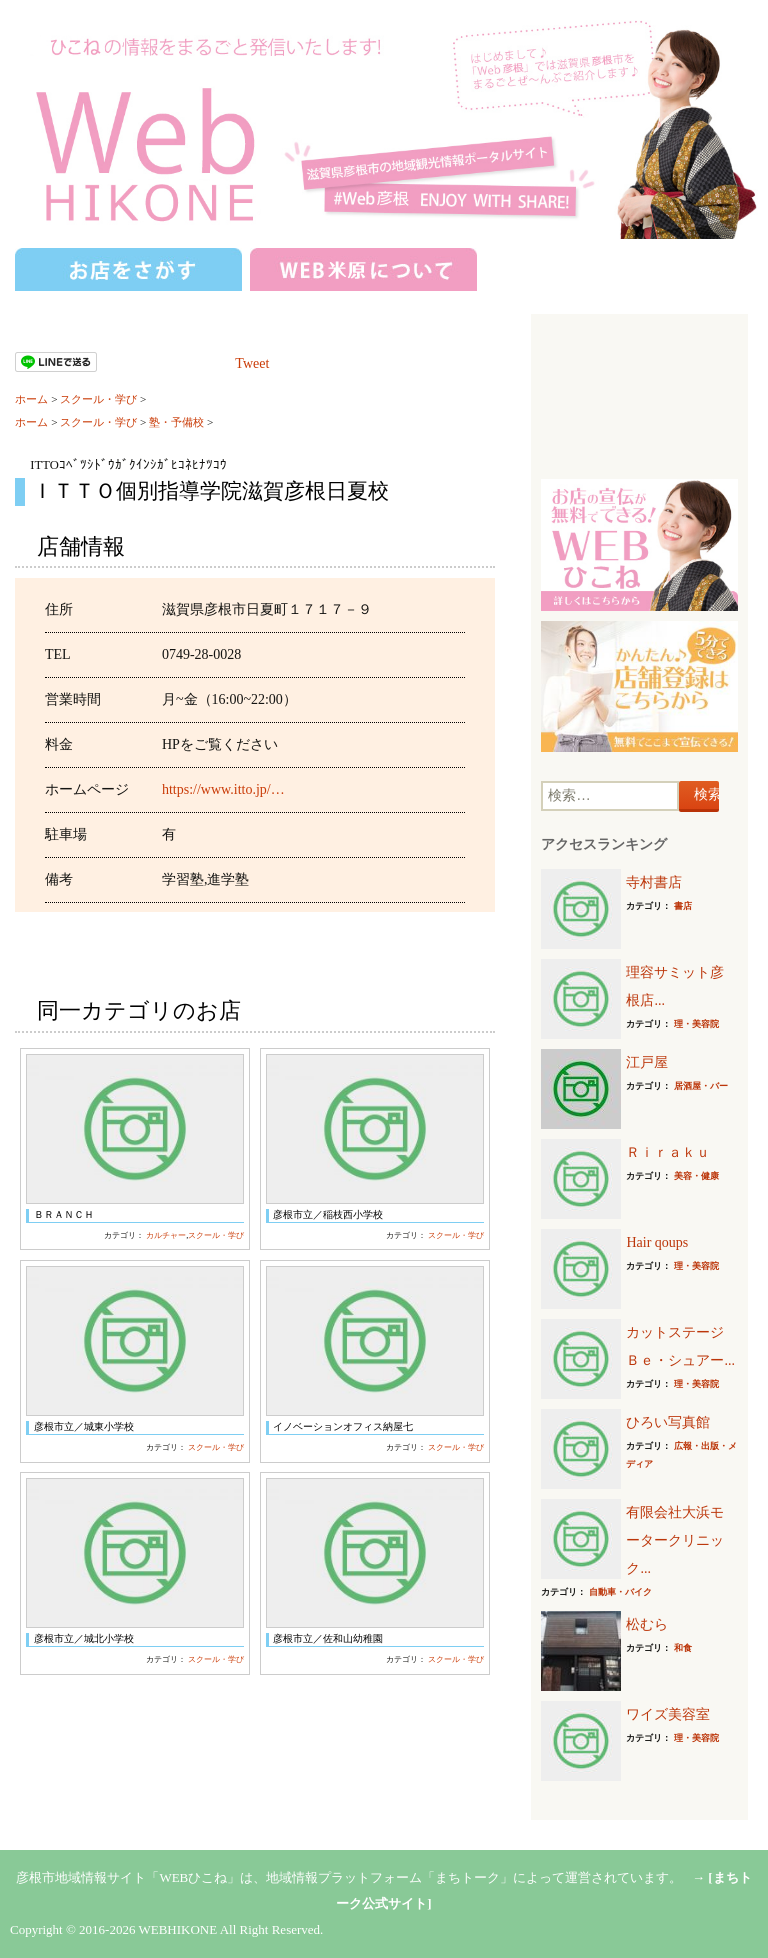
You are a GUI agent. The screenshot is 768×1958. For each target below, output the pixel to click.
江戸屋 (647, 1062)
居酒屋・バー (701, 1086)
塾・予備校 (176, 422)
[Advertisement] (639, 399)
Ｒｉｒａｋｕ (668, 1152)
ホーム (31, 399)
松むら (647, 1624)
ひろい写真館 (668, 1422)
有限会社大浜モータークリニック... (675, 1540)
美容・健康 (696, 1176)
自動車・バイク (620, 1592)
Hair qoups (657, 1242)
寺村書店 (654, 882)
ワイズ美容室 (668, 1714)
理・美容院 (696, 1024)
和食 (683, 1648)
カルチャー (166, 1235)
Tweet (252, 363)
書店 (683, 906)
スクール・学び (98, 399)
